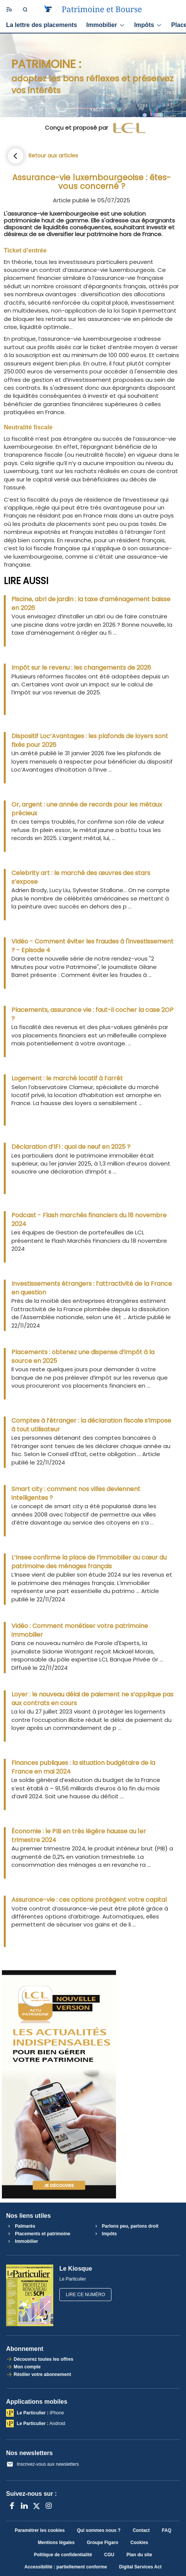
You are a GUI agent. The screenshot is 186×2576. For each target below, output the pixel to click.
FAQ (167, 2530)
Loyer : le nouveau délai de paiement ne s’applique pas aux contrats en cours (92, 1698)
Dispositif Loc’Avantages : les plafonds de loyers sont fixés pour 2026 (89, 740)
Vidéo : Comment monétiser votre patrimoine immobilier (79, 1630)
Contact (141, 2530)
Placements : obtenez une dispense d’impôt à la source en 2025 (82, 1356)
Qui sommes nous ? (99, 2530)
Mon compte (27, 2367)
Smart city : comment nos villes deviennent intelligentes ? (75, 1493)
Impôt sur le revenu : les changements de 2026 (81, 667)
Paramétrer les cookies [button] (40, 2530)
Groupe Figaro (102, 2542)
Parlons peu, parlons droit (126, 2226)
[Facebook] (12, 2505)
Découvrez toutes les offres (43, 2359)
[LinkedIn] (24, 2505)
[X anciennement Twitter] (36, 2505)
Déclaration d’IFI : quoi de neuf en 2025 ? (70, 1146)
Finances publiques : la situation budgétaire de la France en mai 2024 (83, 1767)
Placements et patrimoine (38, 2233)
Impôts (148, 25)
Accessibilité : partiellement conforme (65, 2567)
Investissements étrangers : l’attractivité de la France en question (91, 1288)
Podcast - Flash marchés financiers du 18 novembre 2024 (89, 1219)
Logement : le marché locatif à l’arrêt (67, 1078)
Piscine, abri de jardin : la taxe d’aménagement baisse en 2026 (90, 603)
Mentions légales (56, 2542)
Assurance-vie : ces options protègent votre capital (89, 1899)
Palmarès (20, 2226)
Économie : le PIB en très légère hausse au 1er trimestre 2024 (78, 1835)
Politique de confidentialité (63, 2554)
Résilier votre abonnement (42, 2374)
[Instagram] (49, 2505)
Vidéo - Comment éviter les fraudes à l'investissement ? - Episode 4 (92, 945)
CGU (109, 2554)
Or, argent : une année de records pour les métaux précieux (86, 809)
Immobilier (105, 25)
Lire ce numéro (85, 2294)
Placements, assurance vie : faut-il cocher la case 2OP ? (92, 1014)
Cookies (139, 2542)
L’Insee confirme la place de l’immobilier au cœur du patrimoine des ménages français (89, 1562)
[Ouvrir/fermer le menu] (8, 9)
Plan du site (139, 2554)
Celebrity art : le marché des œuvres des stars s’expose (80, 877)
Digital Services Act (140, 2567)
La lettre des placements (41, 25)
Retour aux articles (53, 155)
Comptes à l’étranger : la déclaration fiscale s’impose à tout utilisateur (91, 1425)
